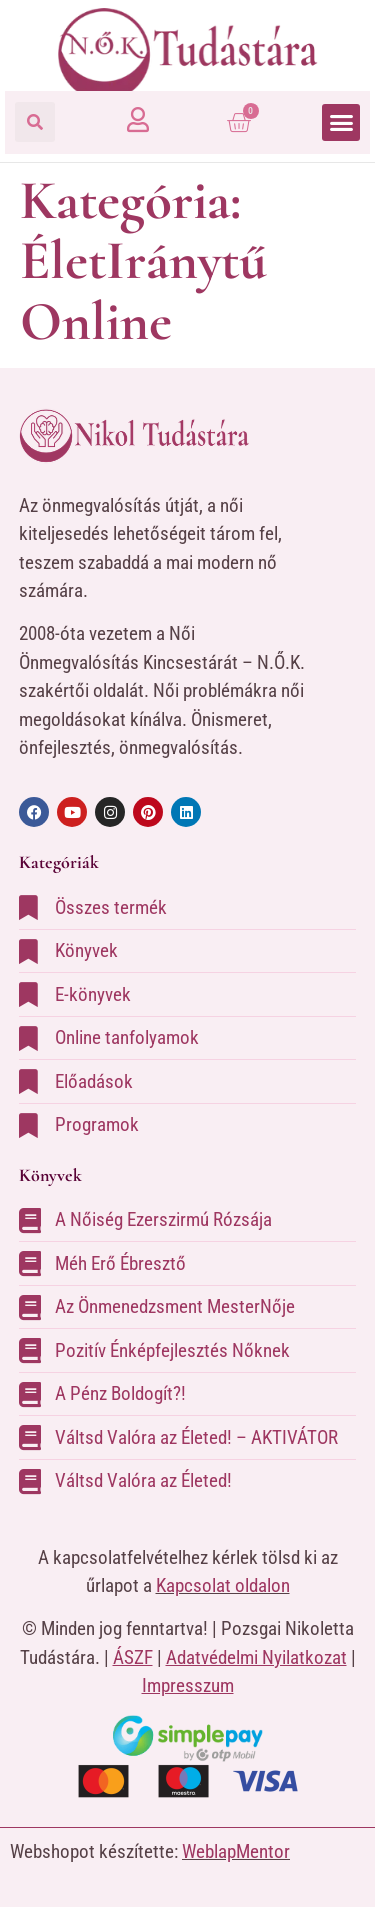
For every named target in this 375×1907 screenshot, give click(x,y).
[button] (35, 122)
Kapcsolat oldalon (223, 1585)
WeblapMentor (236, 1851)
